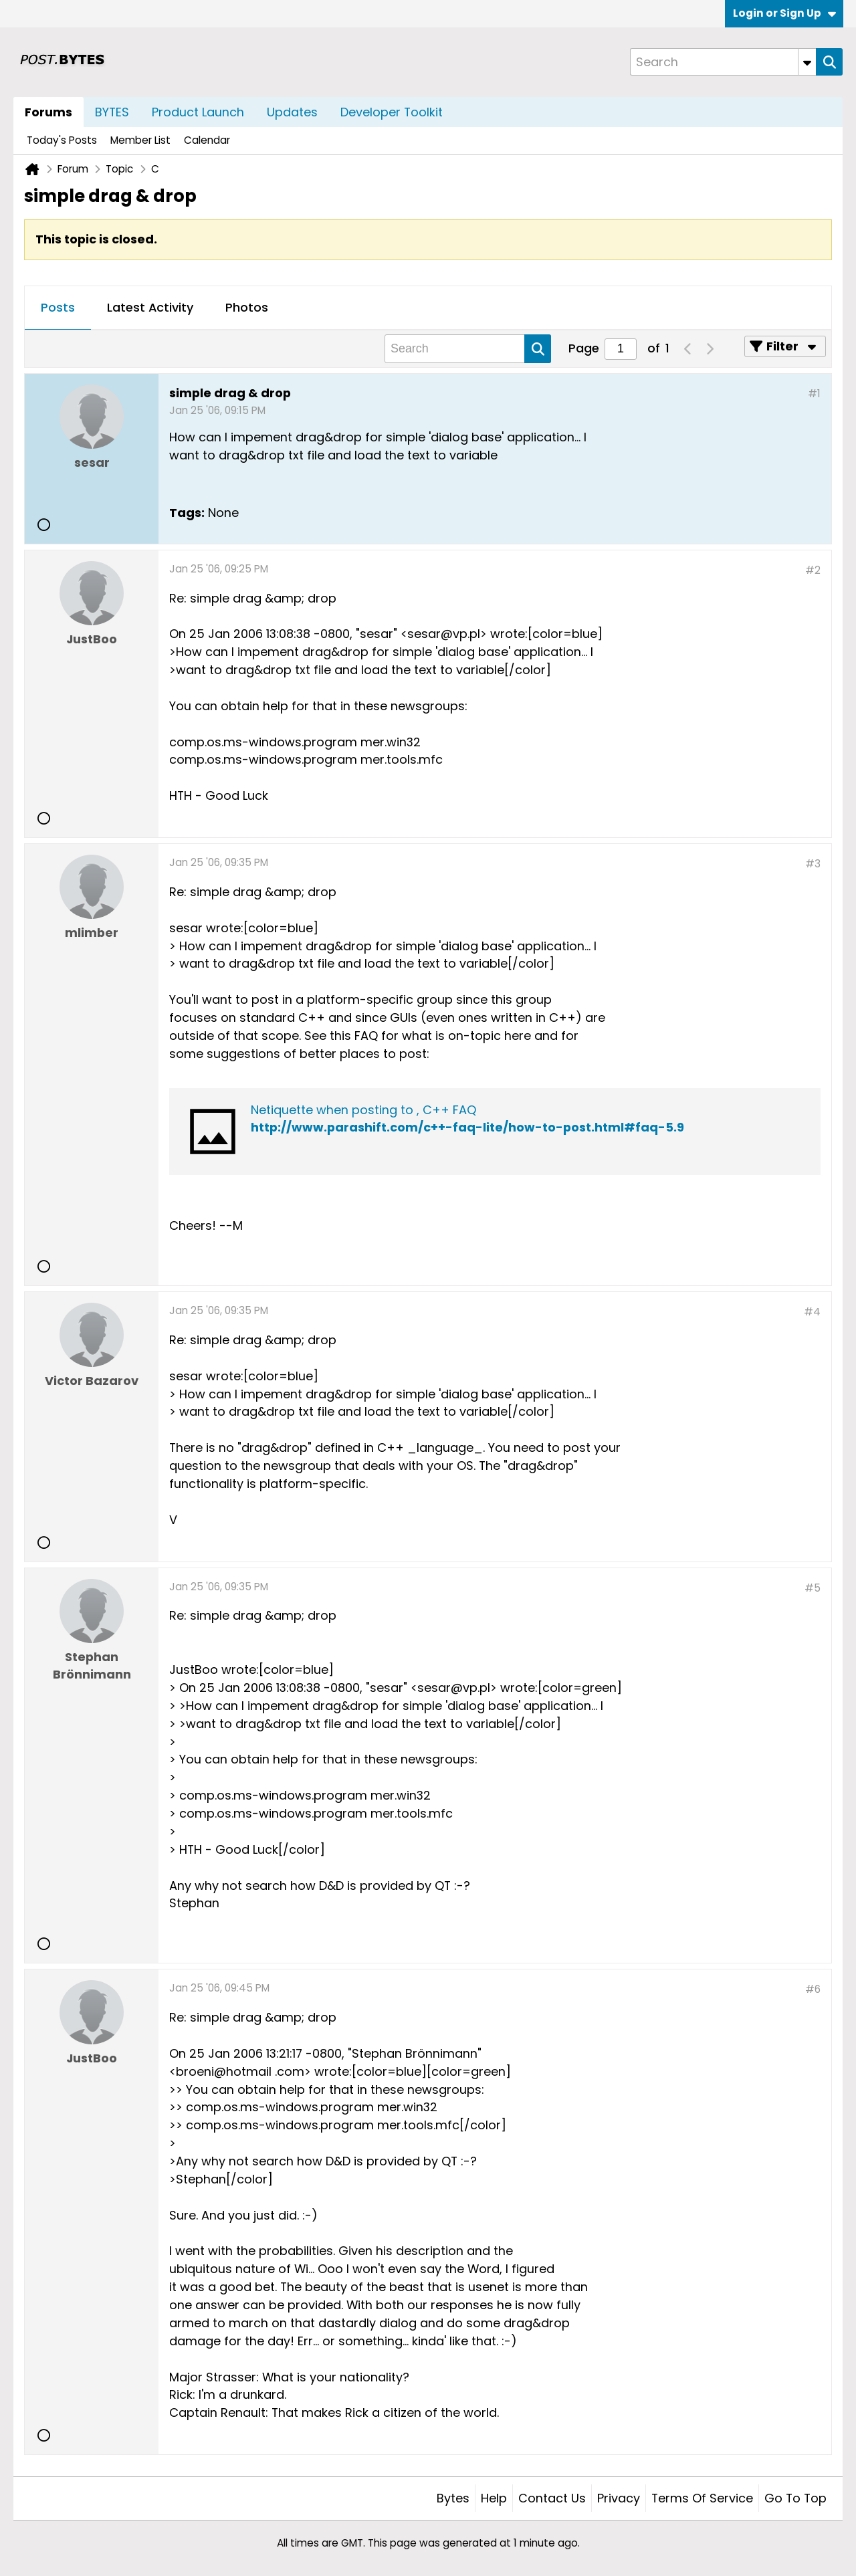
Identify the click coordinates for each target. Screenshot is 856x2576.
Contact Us (552, 2498)
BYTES (112, 112)
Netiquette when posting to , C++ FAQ (363, 1109)
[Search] (723, 62)
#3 (813, 864)
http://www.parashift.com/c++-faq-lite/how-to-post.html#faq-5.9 (467, 1127)
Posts (58, 307)
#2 (813, 570)
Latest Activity (150, 307)
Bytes (453, 2498)
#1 (814, 394)
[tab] (58, 308)
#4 (812, 1312)
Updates (292, 112)
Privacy (618, 2498)
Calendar (207, 140)
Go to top (795, 2498)
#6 (813, 1989)
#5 (813, 1588)
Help (494, 2498)
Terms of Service (702, 2498)
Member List (140, 140)
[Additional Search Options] (807, 62)
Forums (48, 112)
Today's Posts (62, 140)
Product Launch (198, 112)
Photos (246, 307)
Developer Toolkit (391, 112)
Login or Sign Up (784, 13)
